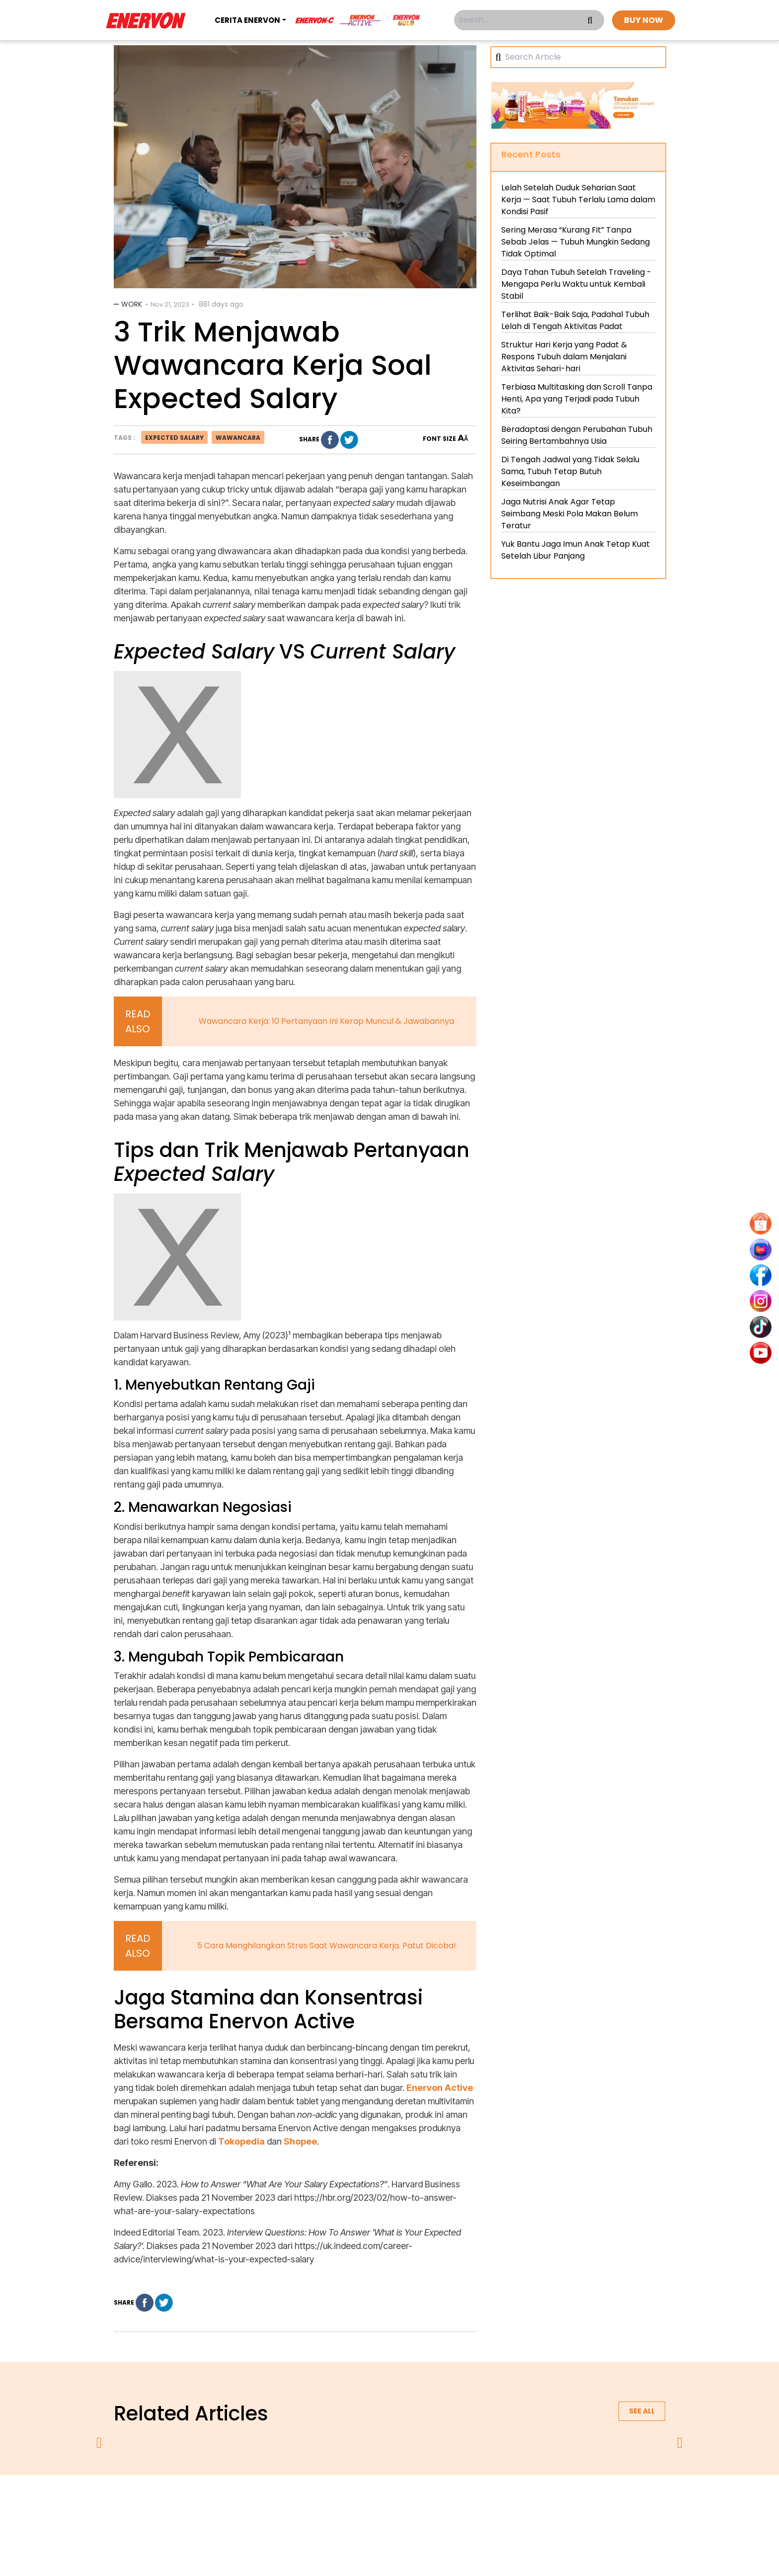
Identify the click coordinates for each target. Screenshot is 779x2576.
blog (512, 2501)
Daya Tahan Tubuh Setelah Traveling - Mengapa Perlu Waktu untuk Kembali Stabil (576, 284)
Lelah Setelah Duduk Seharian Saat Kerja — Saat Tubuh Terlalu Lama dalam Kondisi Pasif (578, 199)
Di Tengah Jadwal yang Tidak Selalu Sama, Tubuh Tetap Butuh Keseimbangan (570, 471)
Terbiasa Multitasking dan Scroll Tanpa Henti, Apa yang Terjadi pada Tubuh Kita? (576, 398)
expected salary (174, 437)
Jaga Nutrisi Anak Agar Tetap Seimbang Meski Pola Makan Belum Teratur (569, 513)
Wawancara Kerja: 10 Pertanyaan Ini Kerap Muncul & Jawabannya (326, 1021)
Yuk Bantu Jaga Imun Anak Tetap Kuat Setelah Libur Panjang (575, 550)
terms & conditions (399, 2501)
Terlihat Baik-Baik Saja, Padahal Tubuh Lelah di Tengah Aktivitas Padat (575, 320)
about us (273, 2501)
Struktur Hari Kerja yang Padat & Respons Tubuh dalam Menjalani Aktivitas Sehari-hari (564, 356)
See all (642, 2411)
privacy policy (328, 2501)
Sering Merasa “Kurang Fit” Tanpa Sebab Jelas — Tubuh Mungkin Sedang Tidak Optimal (575, 241)
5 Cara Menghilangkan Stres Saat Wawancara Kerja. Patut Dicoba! (326, 1945)
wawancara (238, 437)
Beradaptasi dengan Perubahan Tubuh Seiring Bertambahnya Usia (576, 435)
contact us (467, 2501)
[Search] (581, 57)
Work (131, 304)
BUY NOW (643, 20)
